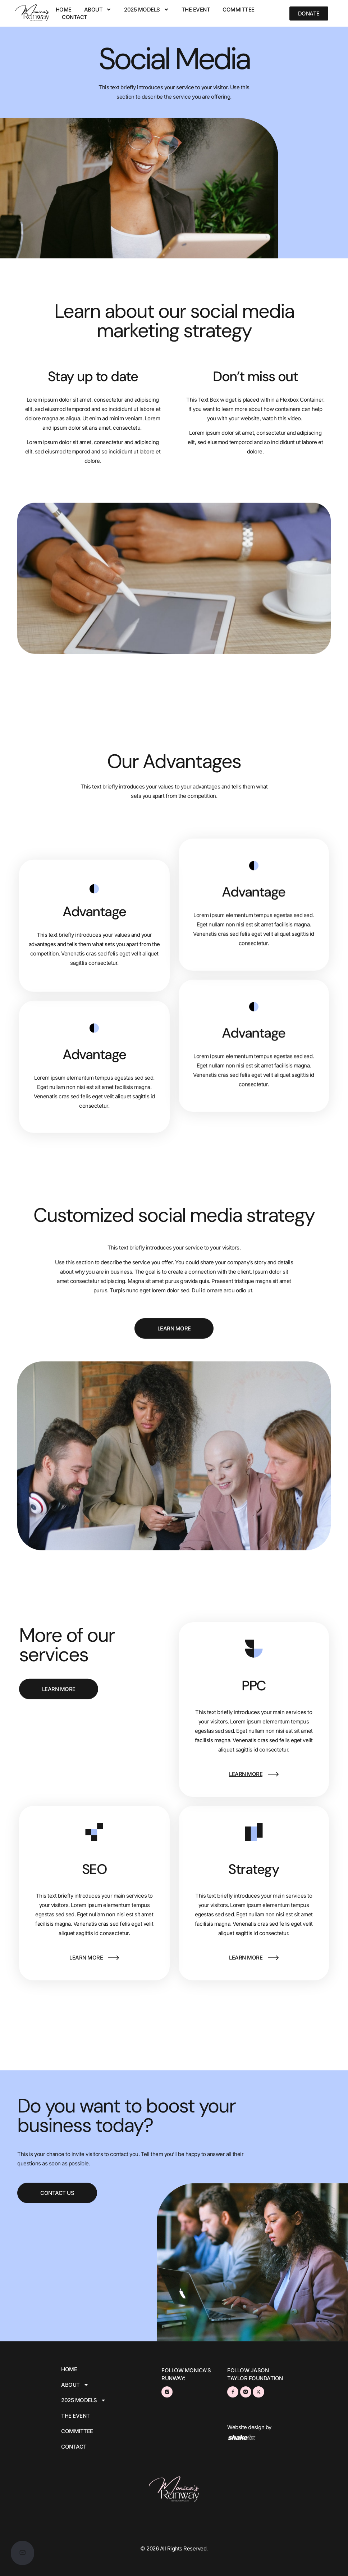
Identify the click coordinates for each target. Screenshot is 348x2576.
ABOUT (98, 9)
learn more (245, 1774)
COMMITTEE (239, 9)
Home (64, 9)
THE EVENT (196, 9)
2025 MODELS (146, 9)
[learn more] (273, 1774)
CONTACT (74, 17)
